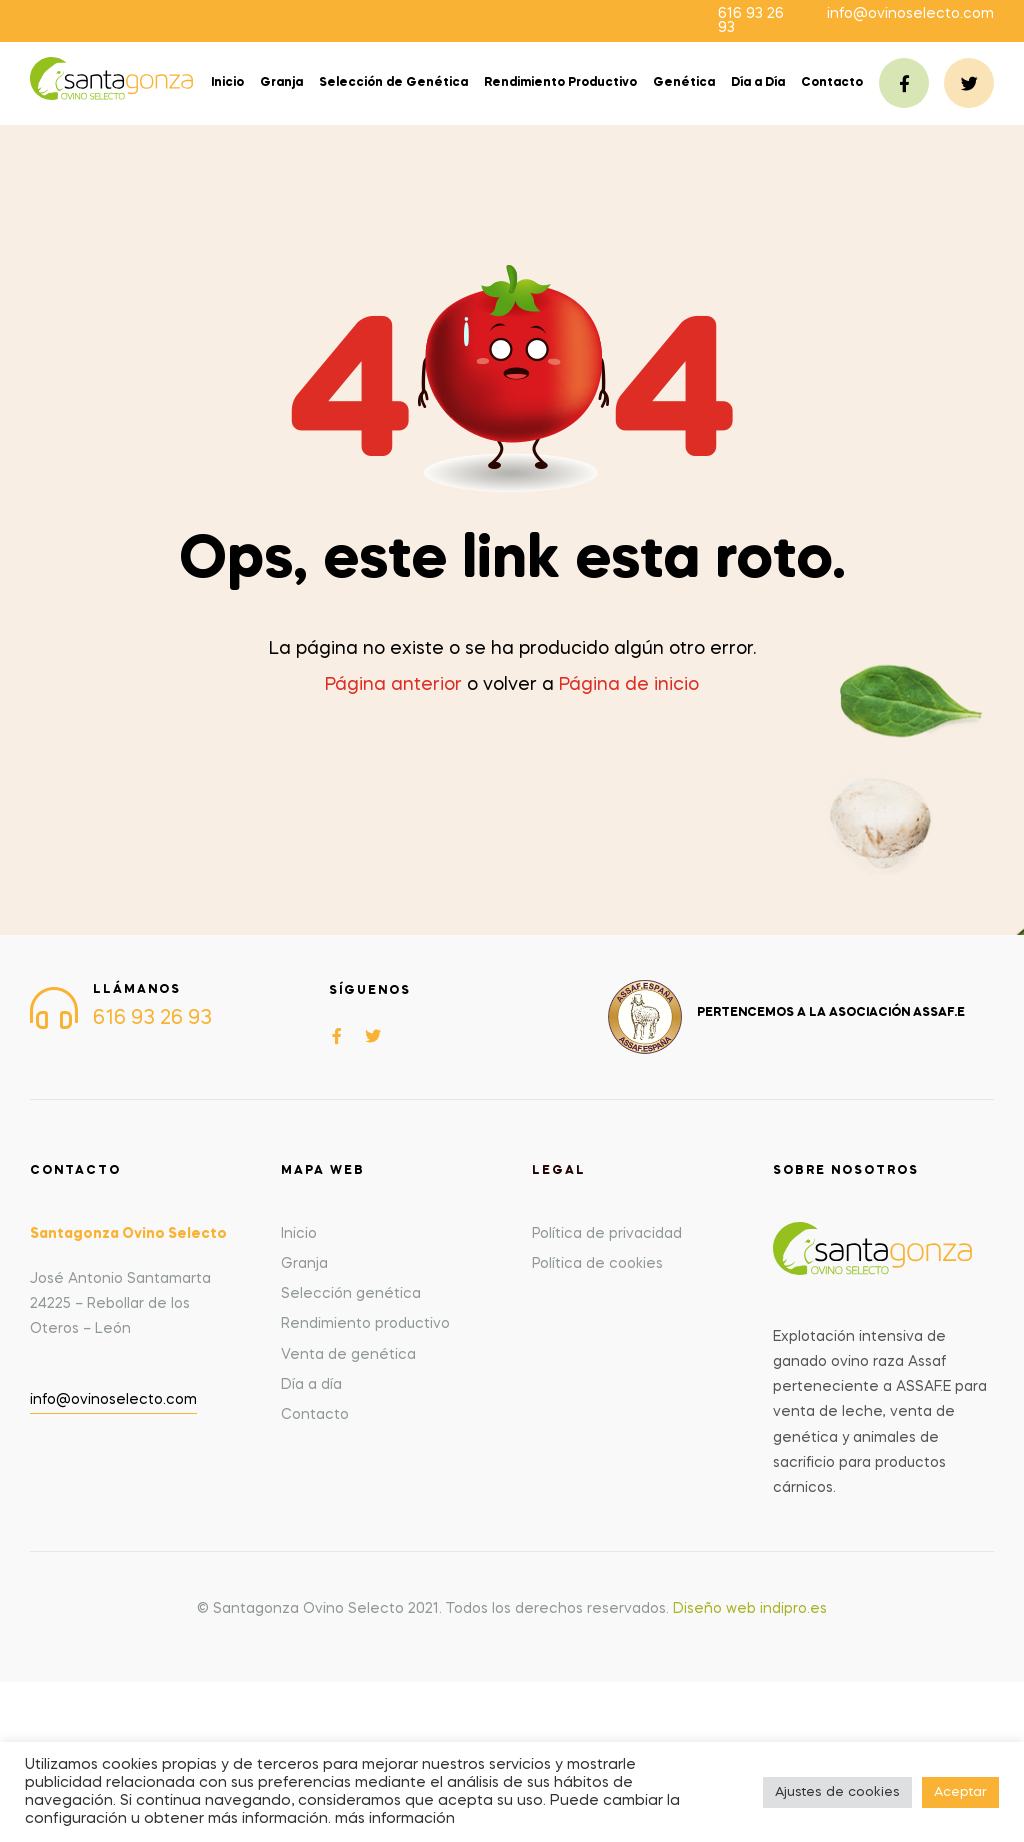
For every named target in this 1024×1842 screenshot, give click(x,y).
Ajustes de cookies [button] (837, 1792)
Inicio (227, 83)
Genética (684, 83)
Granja (281, 83)
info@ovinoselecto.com (910, 14)
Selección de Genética (393, 83)
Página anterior (393, 685)
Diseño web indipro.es (750, 1609)
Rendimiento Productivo (560, 83)
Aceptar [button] (960, 1792)
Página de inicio (629, 685)
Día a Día (758, 83)
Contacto (832, 83)
